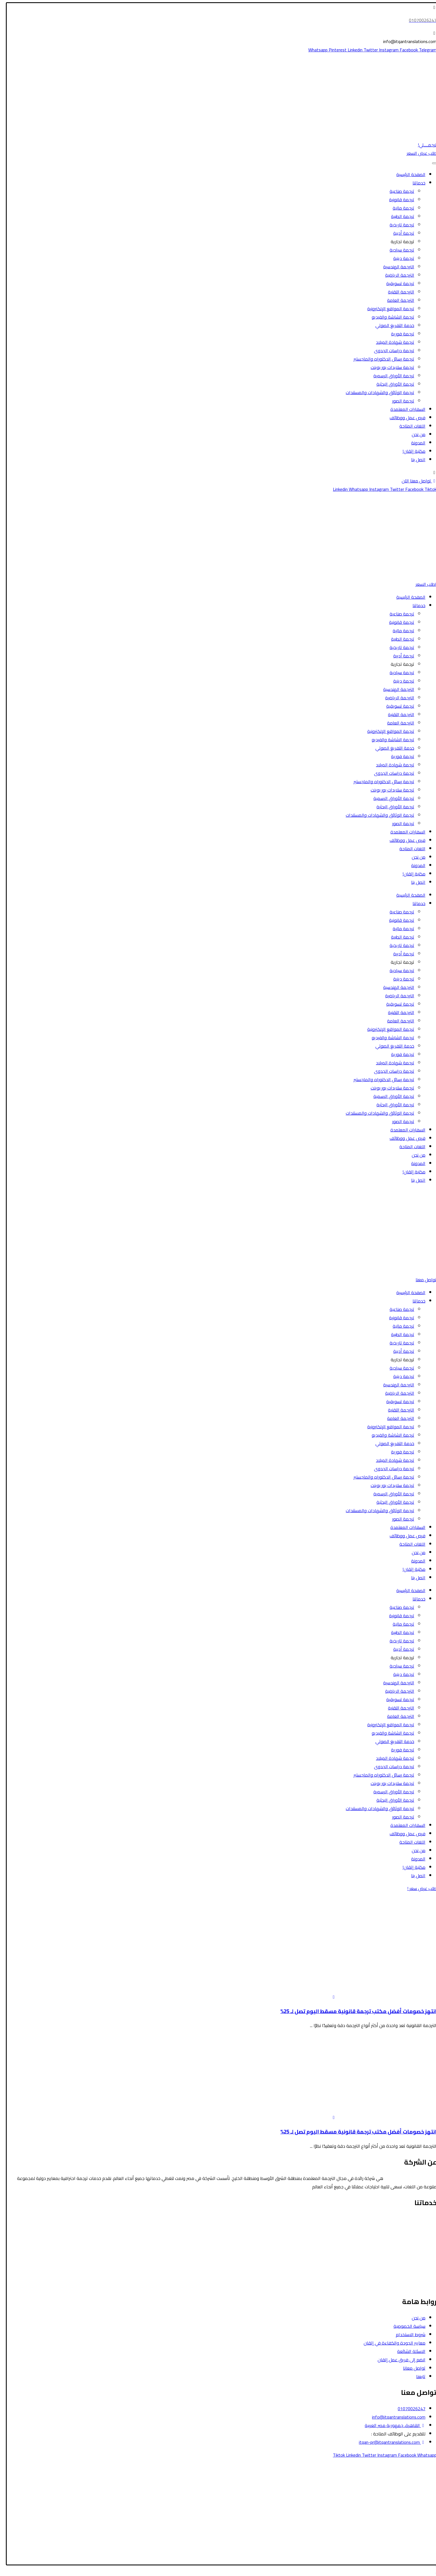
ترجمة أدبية (400, 233)
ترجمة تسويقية (397, 283)
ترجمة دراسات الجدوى (390, 350)
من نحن (415, 434)
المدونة (414, 443)
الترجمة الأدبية (420, 2252)
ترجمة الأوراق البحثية (392, 384)
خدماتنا (415, 183)
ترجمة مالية (400, 208)
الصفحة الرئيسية (407, 174)
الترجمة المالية (419, 2244)
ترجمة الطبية (399, 216)
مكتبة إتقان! (410, 451)
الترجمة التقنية (397, 292)
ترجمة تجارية (399, 241)
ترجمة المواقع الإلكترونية (387, 308)
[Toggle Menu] (430, 163)
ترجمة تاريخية (398, 225)
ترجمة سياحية (398, 250)
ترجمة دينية (400, 258)
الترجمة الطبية (420, 2235)
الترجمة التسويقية (416, 2269)
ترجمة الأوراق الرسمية (390, 375)
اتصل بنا (414, 459)
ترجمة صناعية (398, 191)
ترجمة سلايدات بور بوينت (389, 367)
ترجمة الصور (399, 401)
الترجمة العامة (397, 300)
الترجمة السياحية (418, 2227)
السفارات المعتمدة (404, 409)
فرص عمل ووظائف (404, 417)
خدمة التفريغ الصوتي (391, 325)
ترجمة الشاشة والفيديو (389, 317)
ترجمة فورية (399, 334)
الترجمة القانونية (418, 2219)
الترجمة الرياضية (396, 275)
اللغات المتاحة (409, 426)
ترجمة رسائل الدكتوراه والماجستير (380, 359)
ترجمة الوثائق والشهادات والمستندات (376, 392)
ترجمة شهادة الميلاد (391, 342)
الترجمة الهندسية (395, 266)
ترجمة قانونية (398, 199)
